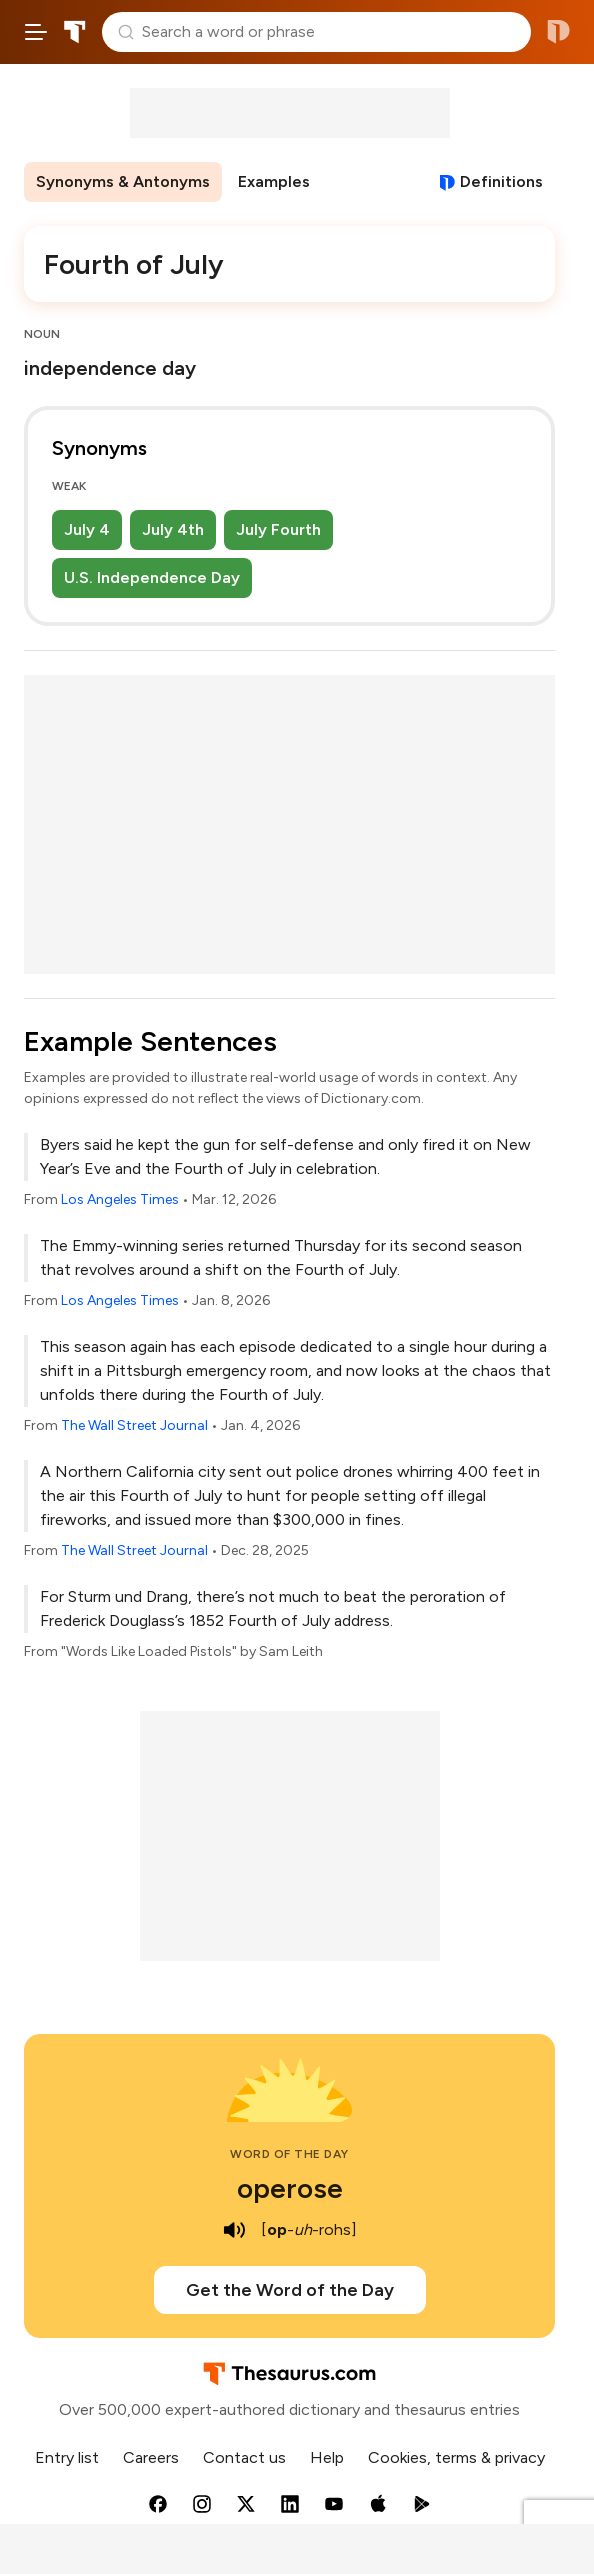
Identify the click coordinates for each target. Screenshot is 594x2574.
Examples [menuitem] (274, 181)
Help (327, 2457)
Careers (151, 2457)
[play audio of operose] (235, 2230)
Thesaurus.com (75, 32)
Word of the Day (289, 2154)
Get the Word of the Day (290, 2290)
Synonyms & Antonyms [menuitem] (123, 181)
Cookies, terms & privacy (456, 2457)
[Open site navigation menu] (36, 32)
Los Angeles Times (120, 1199)
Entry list (67, 2457)
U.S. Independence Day (152, 577)
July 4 (87, 529)
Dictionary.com (558, 32)
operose (290, 2188)
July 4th (173, 529)
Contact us (244, 2457)
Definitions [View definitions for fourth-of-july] (501, 181)
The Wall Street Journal (134, 1425)
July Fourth (278, 529)
